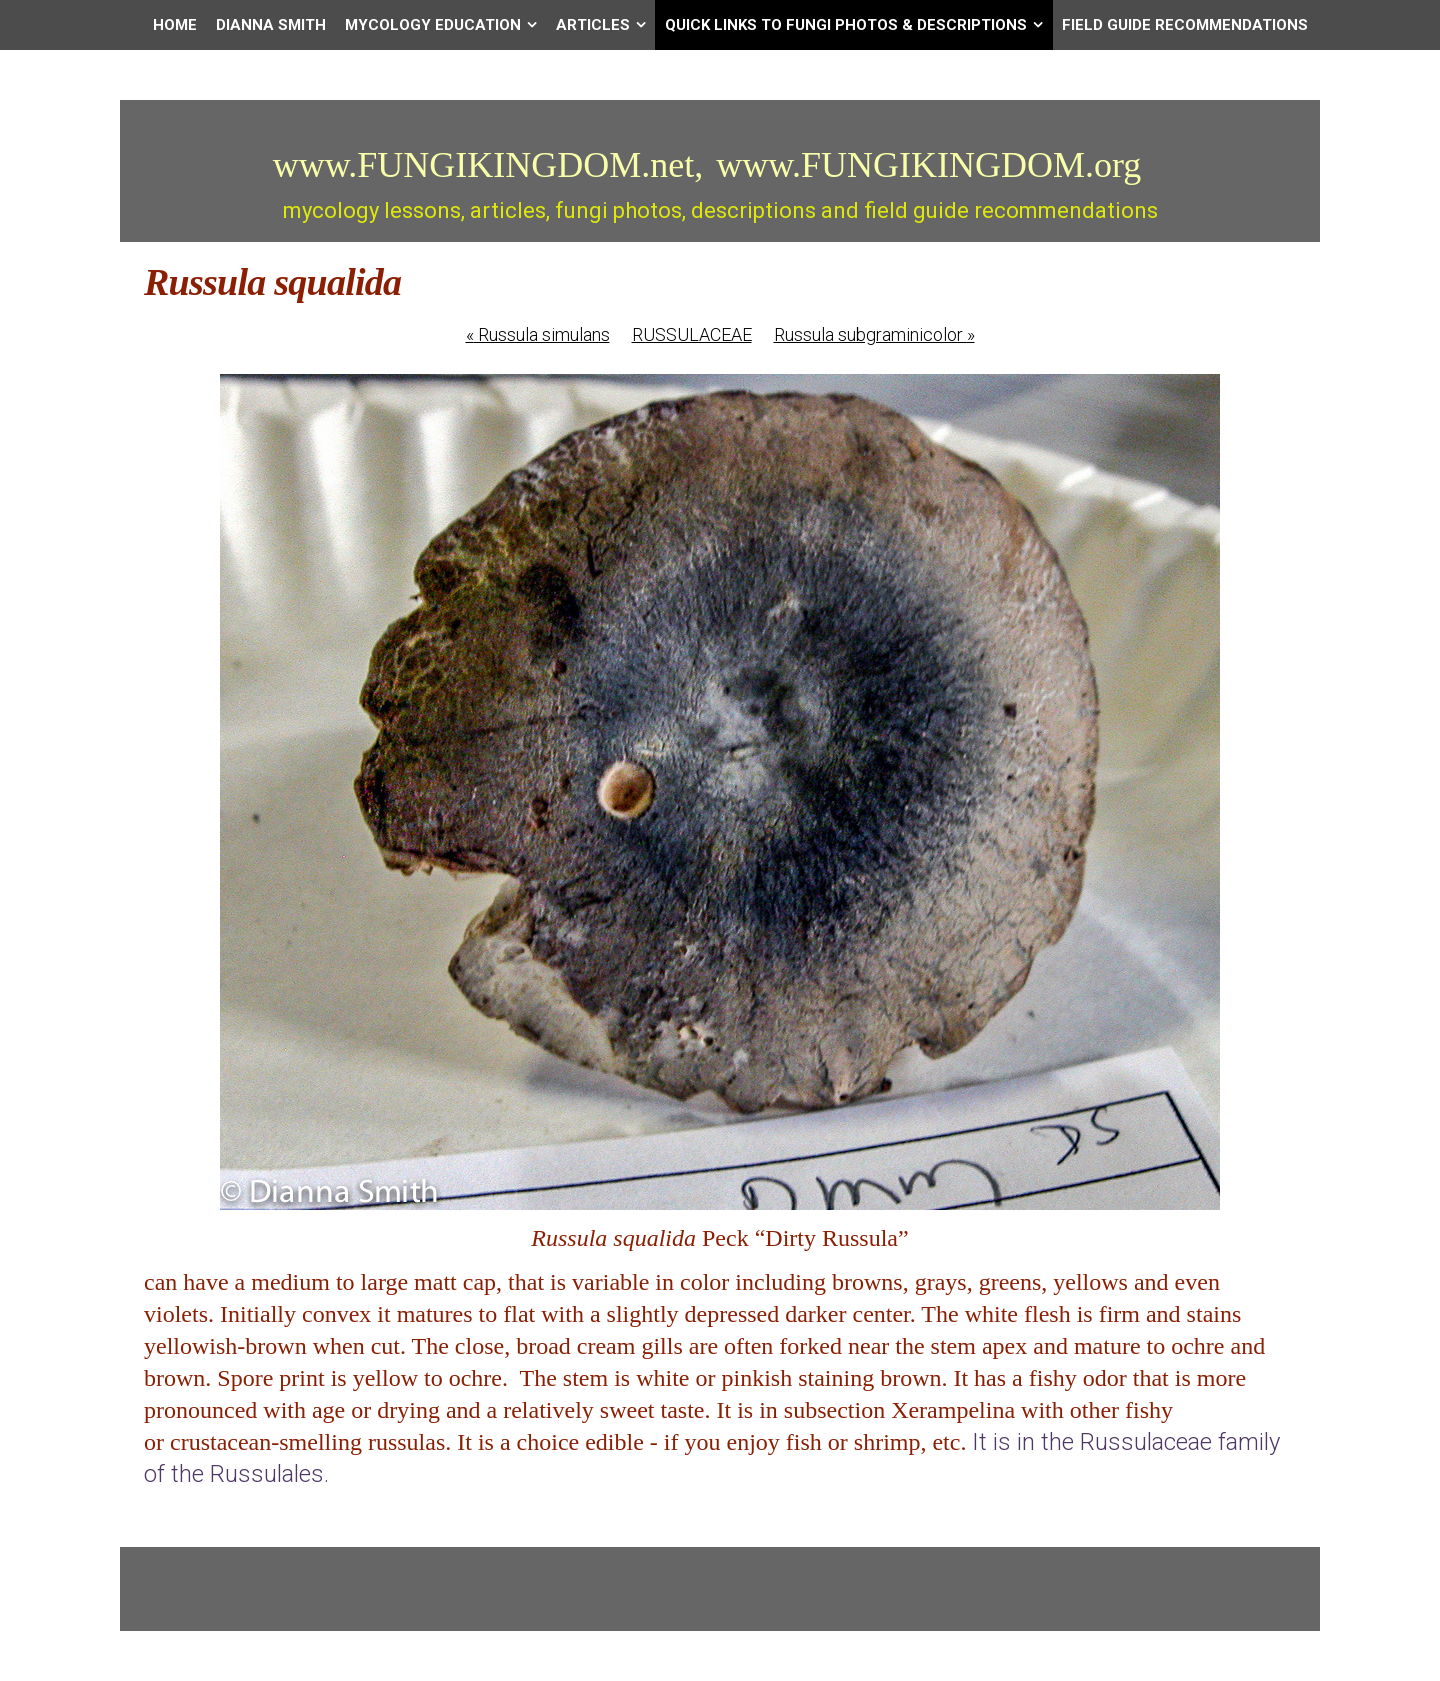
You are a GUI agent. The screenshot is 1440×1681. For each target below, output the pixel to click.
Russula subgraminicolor (874, 334)
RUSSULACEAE (692, 334)
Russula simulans (538, 334)
